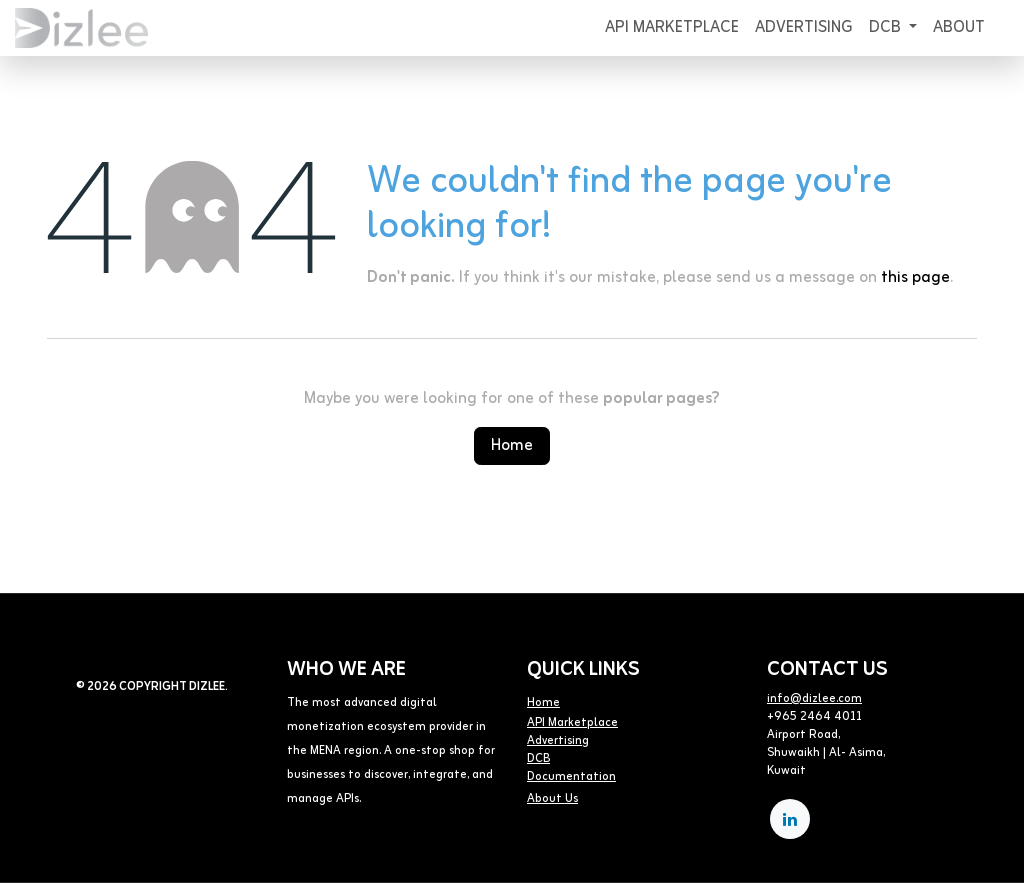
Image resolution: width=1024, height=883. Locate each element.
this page (915, 278)
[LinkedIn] (790, 819)
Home (512, 446)
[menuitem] (672, 28)
